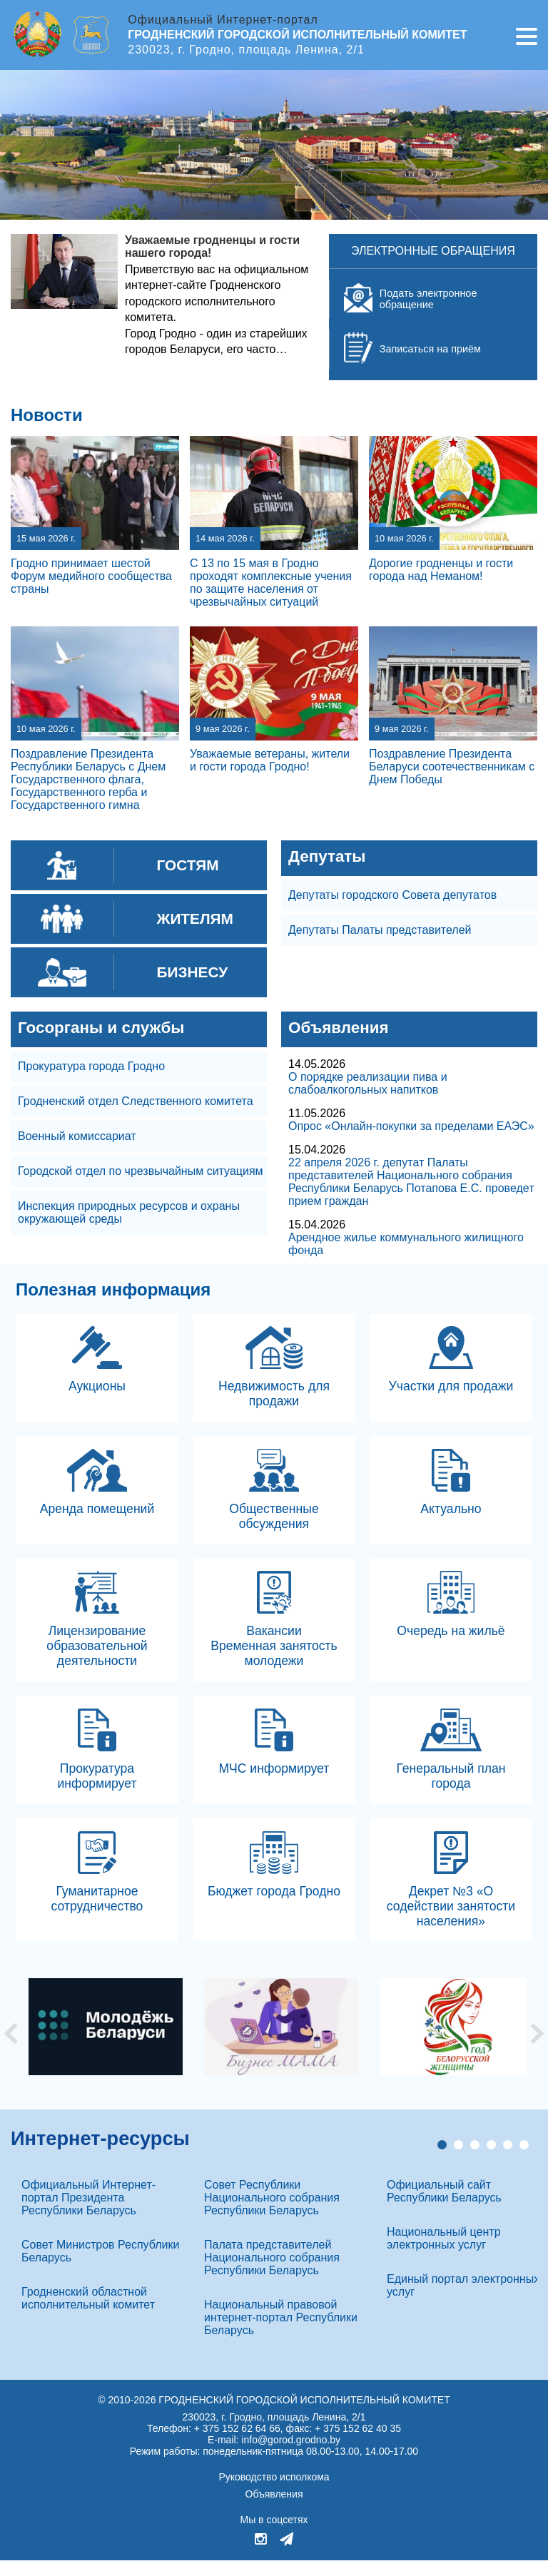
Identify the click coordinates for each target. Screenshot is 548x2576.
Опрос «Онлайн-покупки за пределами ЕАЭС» (411, 1126)
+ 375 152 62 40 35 (358, 2444)
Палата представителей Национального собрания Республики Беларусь (272, 2273)
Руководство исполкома (273, 2492)
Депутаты (326, 856)
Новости (47, 414)
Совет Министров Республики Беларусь (100, 2266)
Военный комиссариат (77, 1136)
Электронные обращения (433, 251)
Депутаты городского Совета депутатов (392, 895)
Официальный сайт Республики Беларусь (444, 2206)
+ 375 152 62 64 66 (237, 2444)
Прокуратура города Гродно (91, 1066)
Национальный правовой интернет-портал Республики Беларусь (280, 2333)
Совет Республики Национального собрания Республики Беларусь (272, 2213)
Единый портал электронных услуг (463, 2301)
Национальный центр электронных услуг (444, 2253)
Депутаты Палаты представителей (380, 930)
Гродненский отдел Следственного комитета (135, 1101)
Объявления (338, 1028)
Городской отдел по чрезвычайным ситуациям (140, 1171)
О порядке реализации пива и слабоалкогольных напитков (367, 1083)
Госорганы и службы (101, 1028)
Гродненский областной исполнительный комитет (88, 2313)
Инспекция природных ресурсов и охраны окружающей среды (129, 1212)
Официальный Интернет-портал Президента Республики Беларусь (88, 2213)
